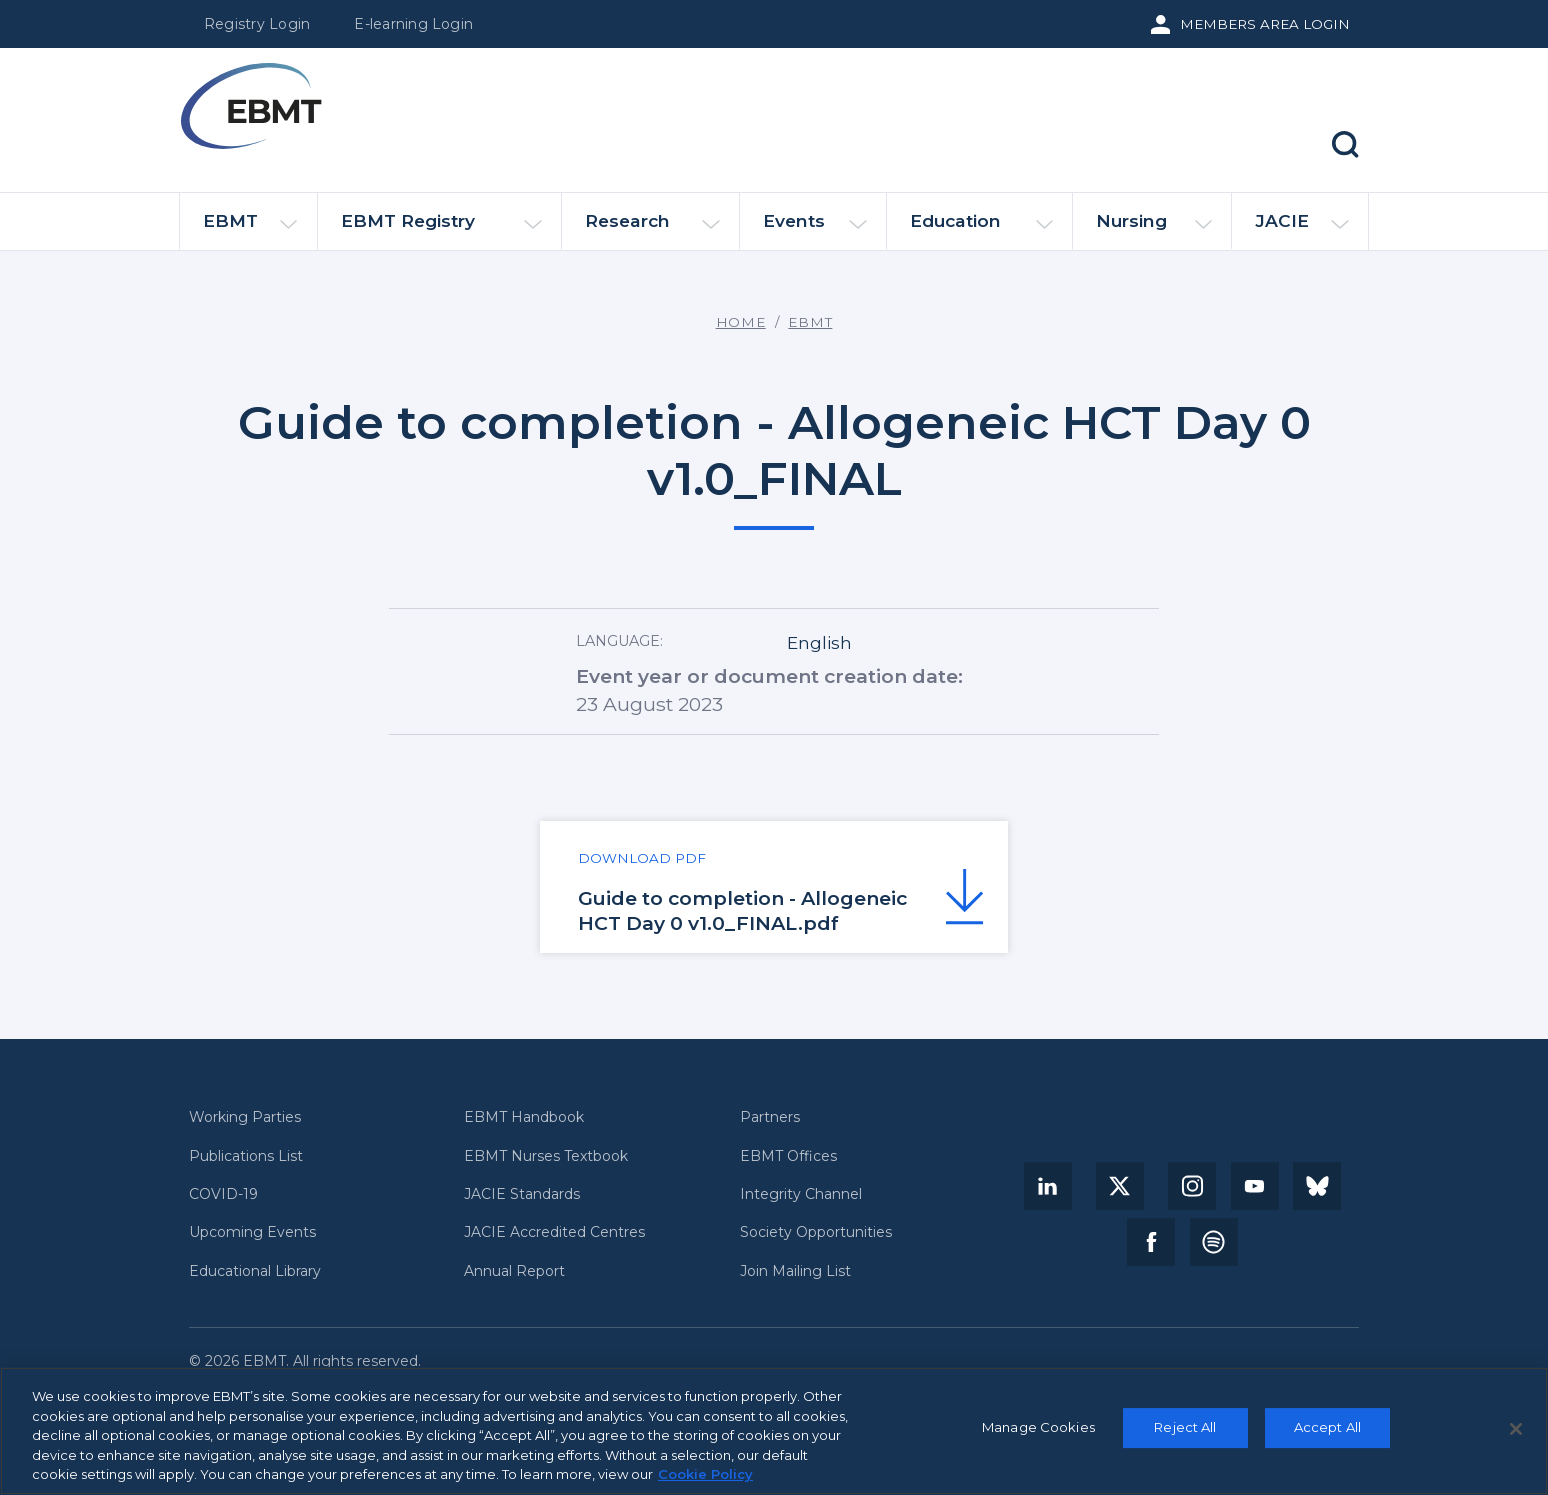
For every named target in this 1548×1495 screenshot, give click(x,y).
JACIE (1301, 229)
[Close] (1516, 1430)
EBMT (250, 229)
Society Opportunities (816, 1232)
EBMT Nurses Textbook (546, 1156)
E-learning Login (413, 24)
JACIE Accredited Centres (554, 1232)
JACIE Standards (522, 1194)
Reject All (1185, 1428)
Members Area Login (1265, 24)
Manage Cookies (1038, 1428)
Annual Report (514, 1271)
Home (741, 322)
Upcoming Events (252, 1232)
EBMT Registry (441, 229)
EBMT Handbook (524, 1117)
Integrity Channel (801, 1194)
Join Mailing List (795, 1271)
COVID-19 (223, 1194)
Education (981, 229)
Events (815, 229)
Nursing (1154, 229)
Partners (770, 1117)
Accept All (1327, 1428)
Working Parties (245, 1117)
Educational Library (255, 1271)
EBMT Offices (788, 1156)
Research (652, 229)
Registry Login (257, 24)
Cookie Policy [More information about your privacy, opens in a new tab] (705, 1475)
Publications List (246, 1156)
